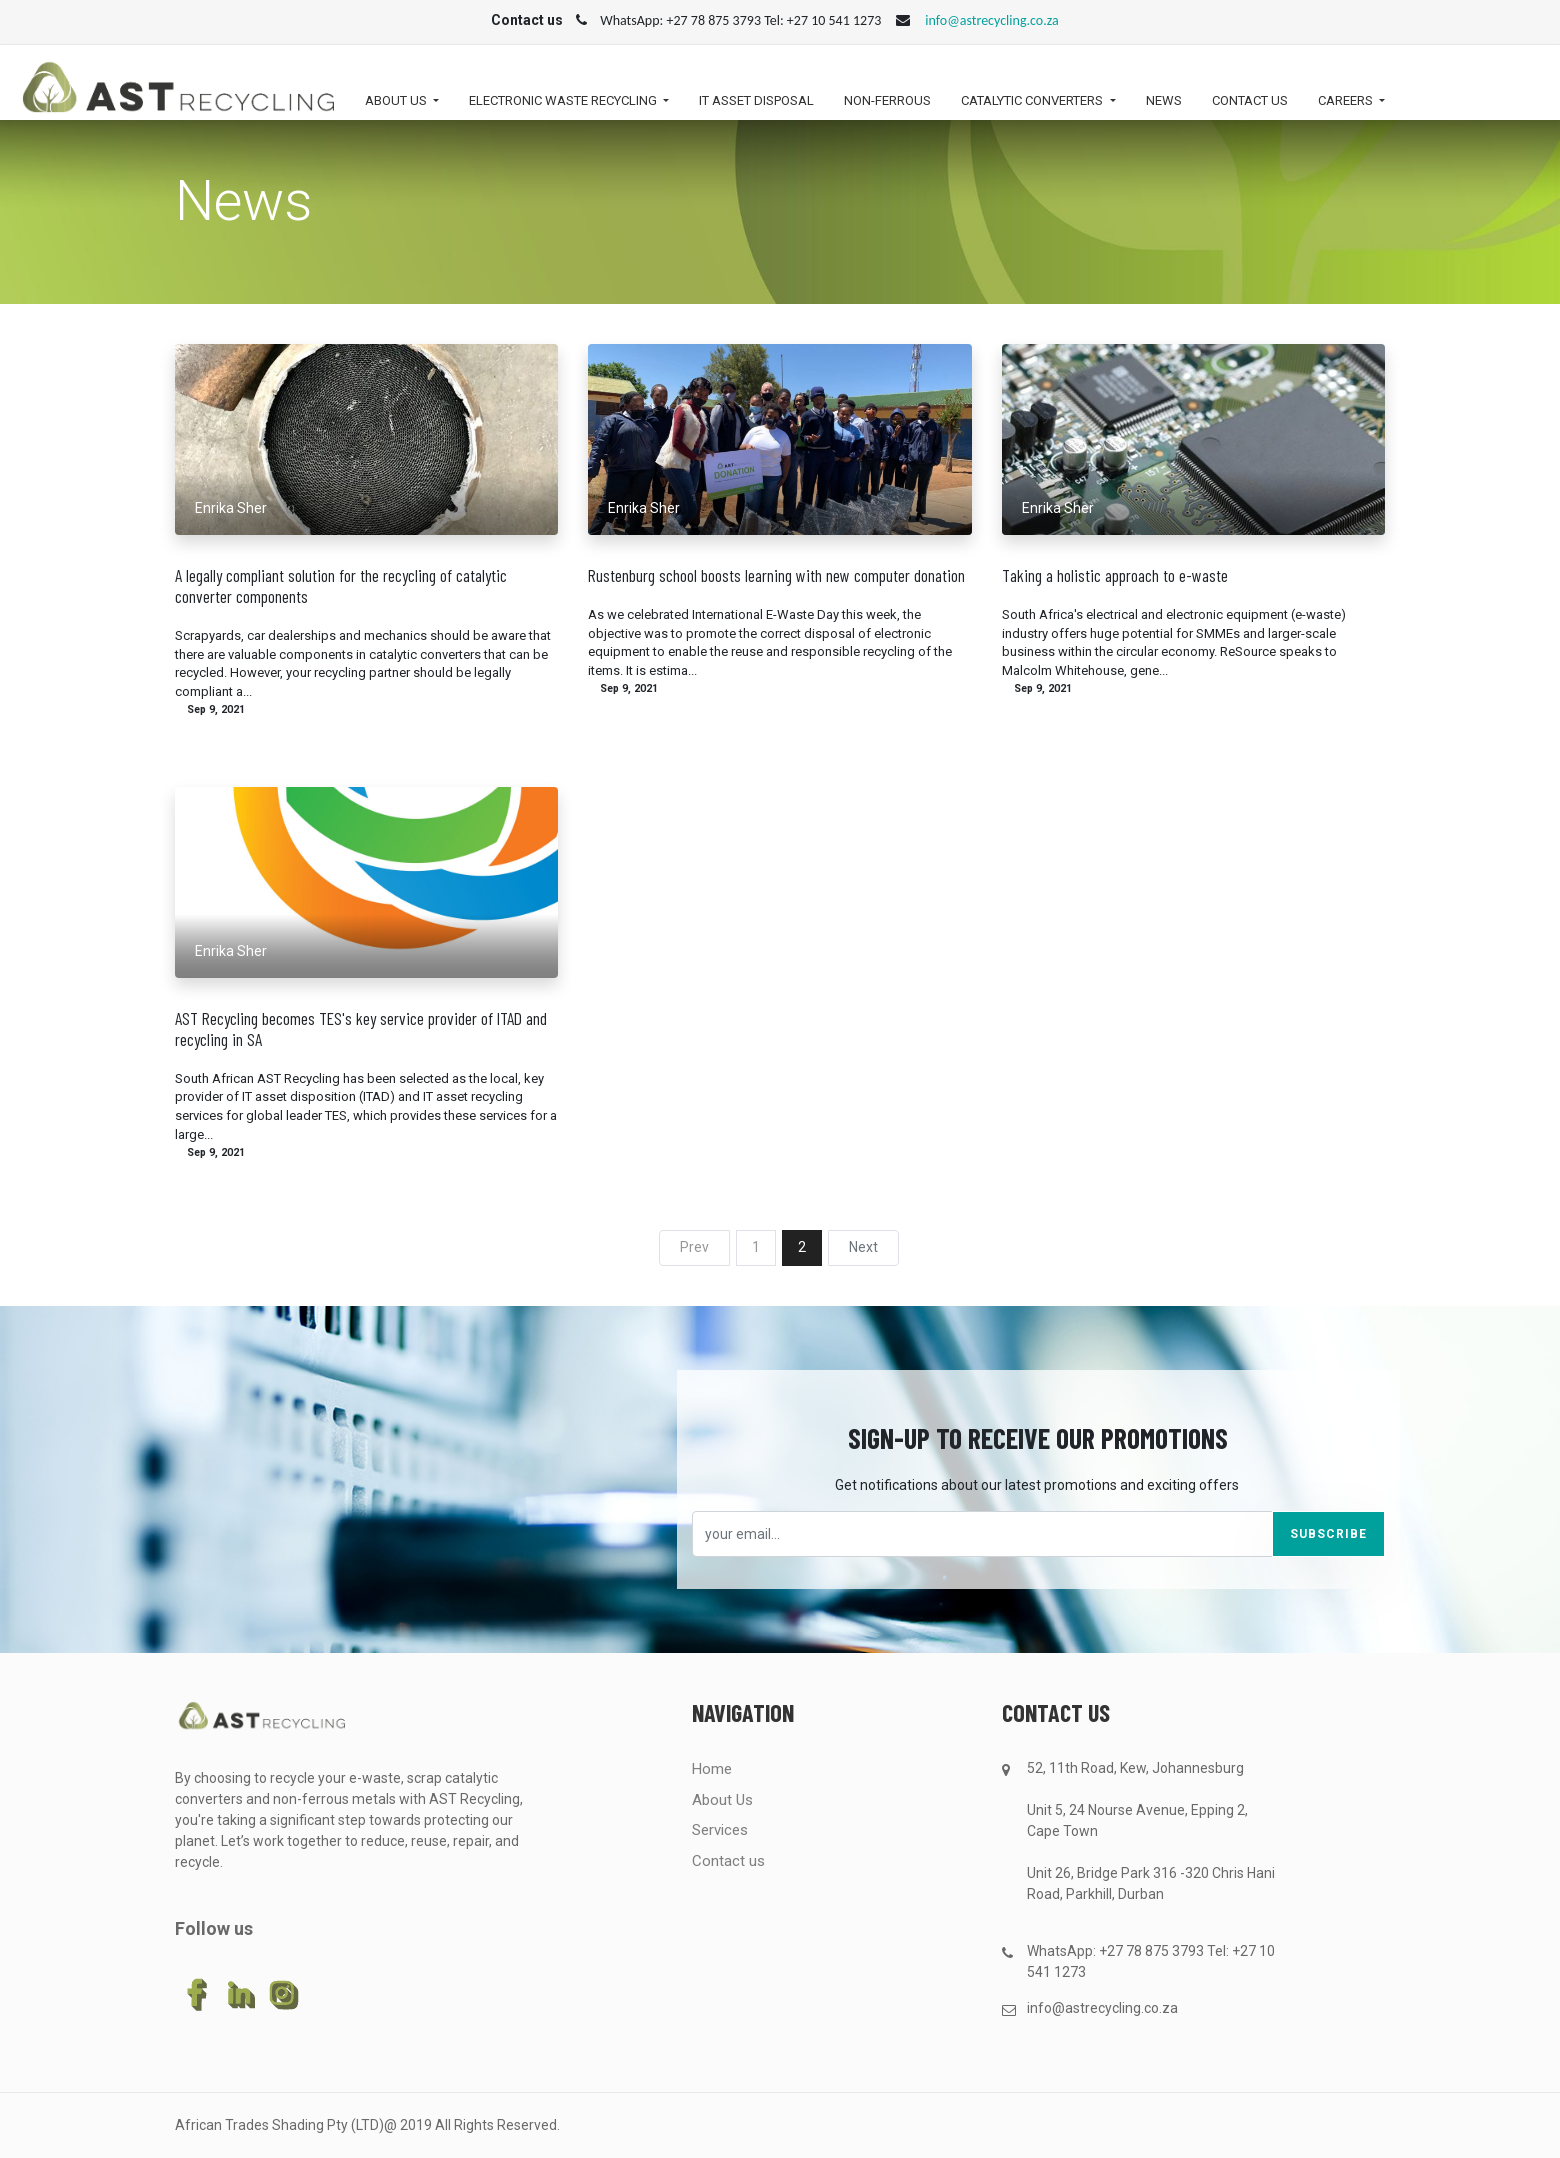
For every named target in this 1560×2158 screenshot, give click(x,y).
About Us (722, 1800)
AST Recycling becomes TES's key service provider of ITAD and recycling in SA (361, 1029)
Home (712, 1769)
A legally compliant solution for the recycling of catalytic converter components (341, 586)
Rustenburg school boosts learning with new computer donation (776, 575)
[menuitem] (756, 105)
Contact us (728, 1861)
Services (720, 1830)
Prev (694, 1247)
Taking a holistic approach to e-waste (1115, 575)
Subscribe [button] (1328, 1534)
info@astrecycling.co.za (991, 20)
